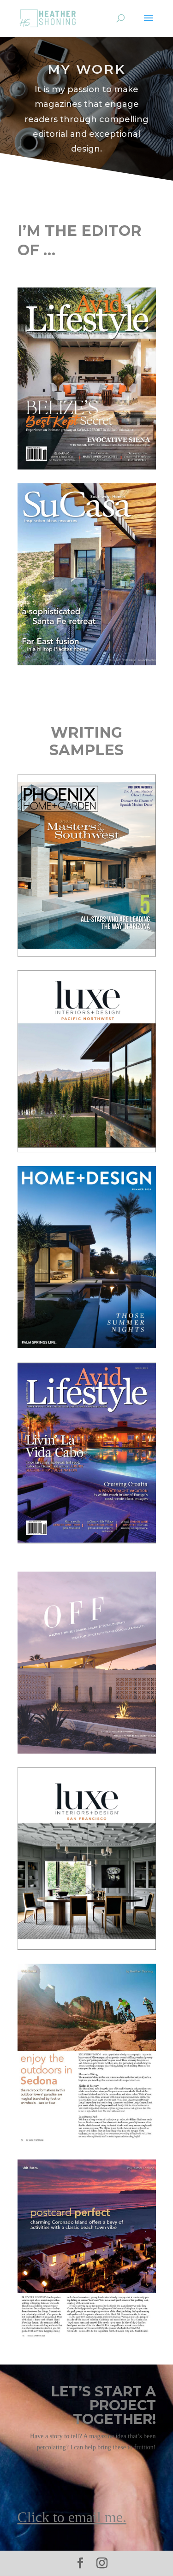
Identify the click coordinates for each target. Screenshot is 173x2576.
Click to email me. (72, 2517)
